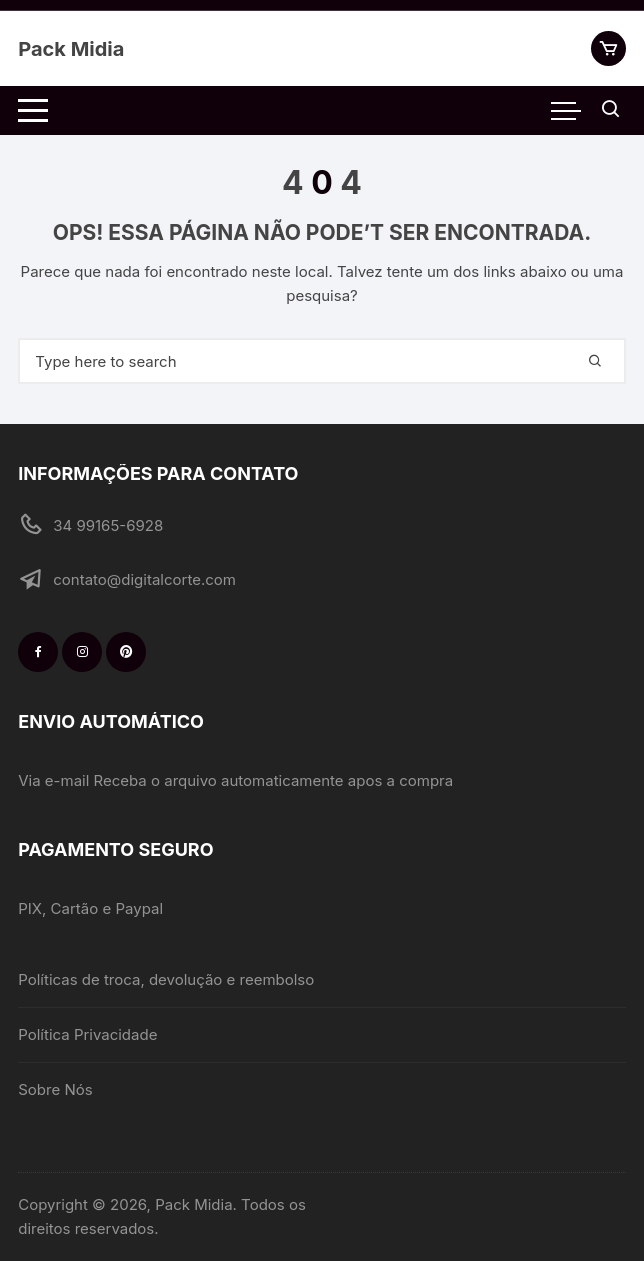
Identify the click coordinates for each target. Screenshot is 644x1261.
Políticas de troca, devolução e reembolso (166, 979)
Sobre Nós (55, 1089)
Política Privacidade (87, 1034)
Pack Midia (71, 49)
